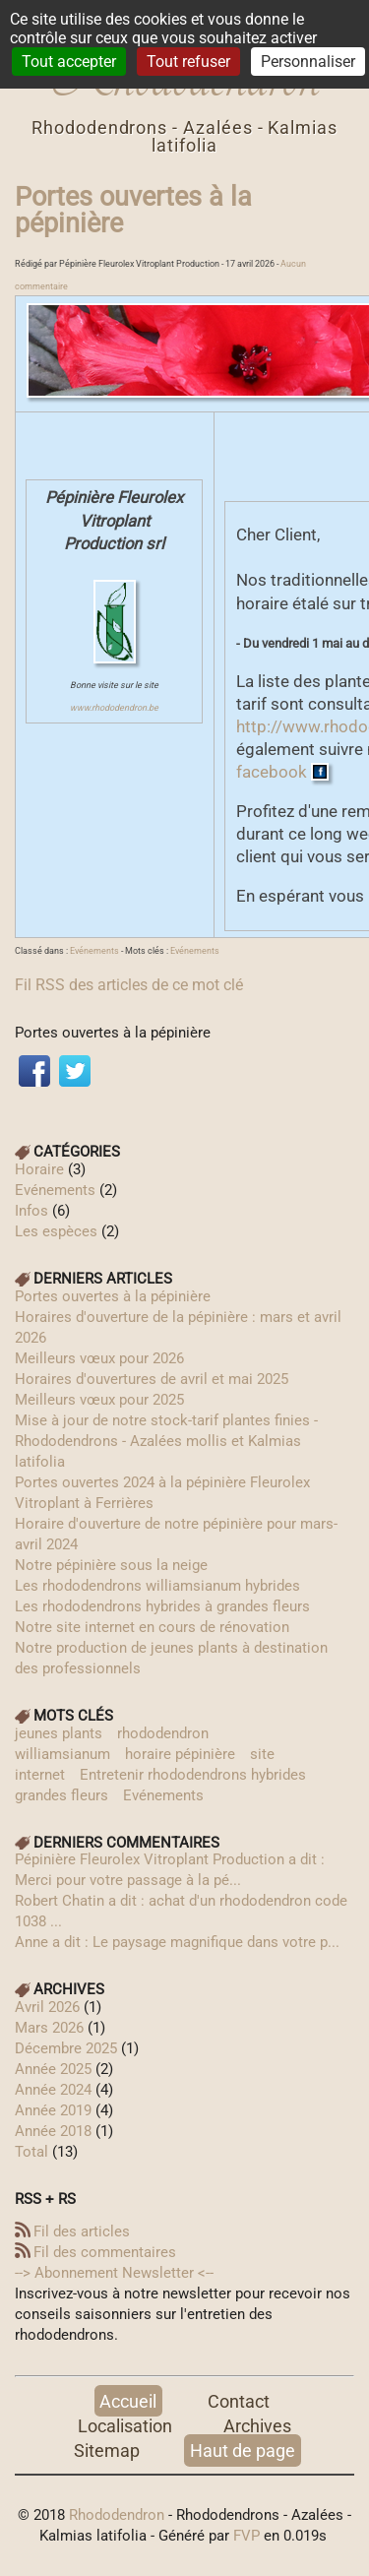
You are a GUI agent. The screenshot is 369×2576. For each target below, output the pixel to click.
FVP (246, 2536)
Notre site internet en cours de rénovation (152, 1627)
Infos (31, 1211)
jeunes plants (58, 1733)
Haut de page (242, 2450)
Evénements (94, 951)
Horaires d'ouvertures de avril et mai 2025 (151, 1379)
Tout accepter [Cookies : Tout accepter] (69, 61)
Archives (257, 2426)
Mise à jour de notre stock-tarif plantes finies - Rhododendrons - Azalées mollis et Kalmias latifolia (166, 1441)
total (33, 2152)
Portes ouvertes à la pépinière (133, 210)
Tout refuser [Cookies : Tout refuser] (188, 61)
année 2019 (53, 2110)
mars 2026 (49, 2028)
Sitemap (107, 2450)
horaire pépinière (180, 1754)
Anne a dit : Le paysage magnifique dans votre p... (177, 1942)
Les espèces (56, 1231)
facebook (273, 772)
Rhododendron (116, 2515)
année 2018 (53, 2131)
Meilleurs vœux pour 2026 (99, 1358)
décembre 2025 (66, 2048)
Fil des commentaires (104, 2252)
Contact (239, 2401)
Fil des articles (81, 2231)
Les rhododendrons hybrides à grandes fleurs (162, 1606)
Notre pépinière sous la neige (111, 1565)
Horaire (39, 1169)
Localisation (125, 2426)
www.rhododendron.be (114, 708)
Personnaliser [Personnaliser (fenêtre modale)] (308, 61)
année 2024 (53, 2090)
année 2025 (53, 2069)
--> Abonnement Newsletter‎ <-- (114, 2273)
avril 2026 (47, 2007)
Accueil (127, 2401)
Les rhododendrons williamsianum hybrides (157, 1586)
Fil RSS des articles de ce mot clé (129, 984)
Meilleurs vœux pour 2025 (99, 1400)
